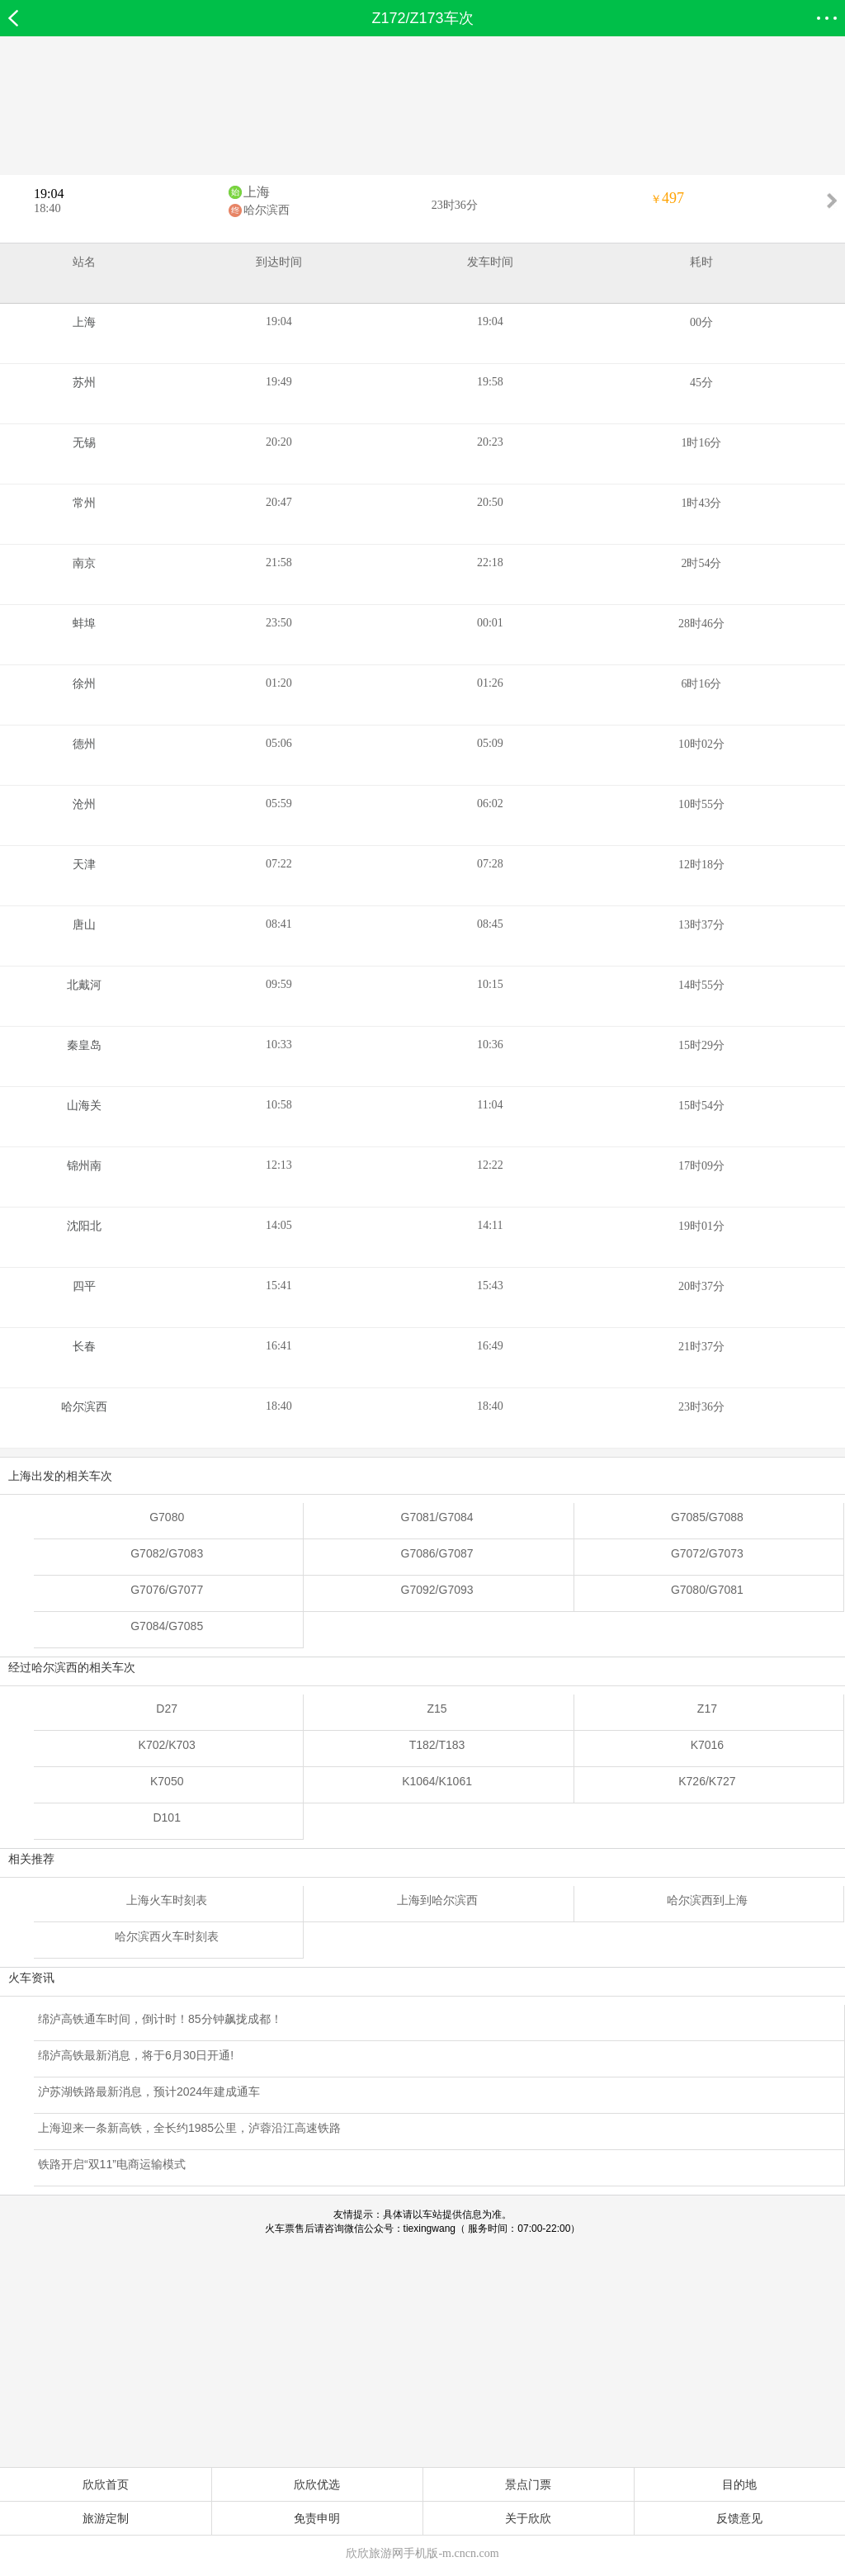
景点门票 (528, 2484)
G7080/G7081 (707, 1589)
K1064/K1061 (437, 1781)
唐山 (84, 925)
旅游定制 (106, 2518)
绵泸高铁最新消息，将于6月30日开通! (136, 2055)
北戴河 (84, 985)
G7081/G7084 (437, 1517)
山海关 (84, 1105)
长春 (84, 1346)
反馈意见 (739, 2518)
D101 (166, 1817)
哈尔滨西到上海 (707, 1900)
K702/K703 (167, 1744)
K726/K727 (706, 1781)
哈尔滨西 (266, 210)
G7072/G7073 (707, 1553)
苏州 (84, 382)
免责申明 (317, 2518)
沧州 (84, 804)
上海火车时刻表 (166, 1900)
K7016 (707, 1744)
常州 (84, 503)
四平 (84, 1286)
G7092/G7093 (437, 1589)
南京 (84, 563)
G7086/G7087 (437, 1553)
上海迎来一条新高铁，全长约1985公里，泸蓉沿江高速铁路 (189, 2127)
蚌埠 (84, 623)
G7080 (166, 1517)
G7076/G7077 (166, 1589)
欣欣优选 (317, 2484)
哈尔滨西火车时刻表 (167, 1936)
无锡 (84, 443)
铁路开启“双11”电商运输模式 (112, 2164)
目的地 (739, 2484)
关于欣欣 (528, 2518)
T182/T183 (437, 1744)
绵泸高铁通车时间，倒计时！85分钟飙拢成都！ (160, 2018)
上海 (256, 192)
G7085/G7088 (707, 1517)
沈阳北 (84, 1226)
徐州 (84, 684)
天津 (84, 864)
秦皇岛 (84, 1045)
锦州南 (84, 1166)
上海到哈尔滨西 (437, 1900)
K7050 (166, 1781)
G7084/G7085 (166, 1626)
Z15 (436, 1708)
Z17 (707, 1708)
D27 (166, 1708)
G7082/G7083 (166, 1553)
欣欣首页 (106, 2484)
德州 (84, 744)
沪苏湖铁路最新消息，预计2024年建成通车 (149, 2091)
